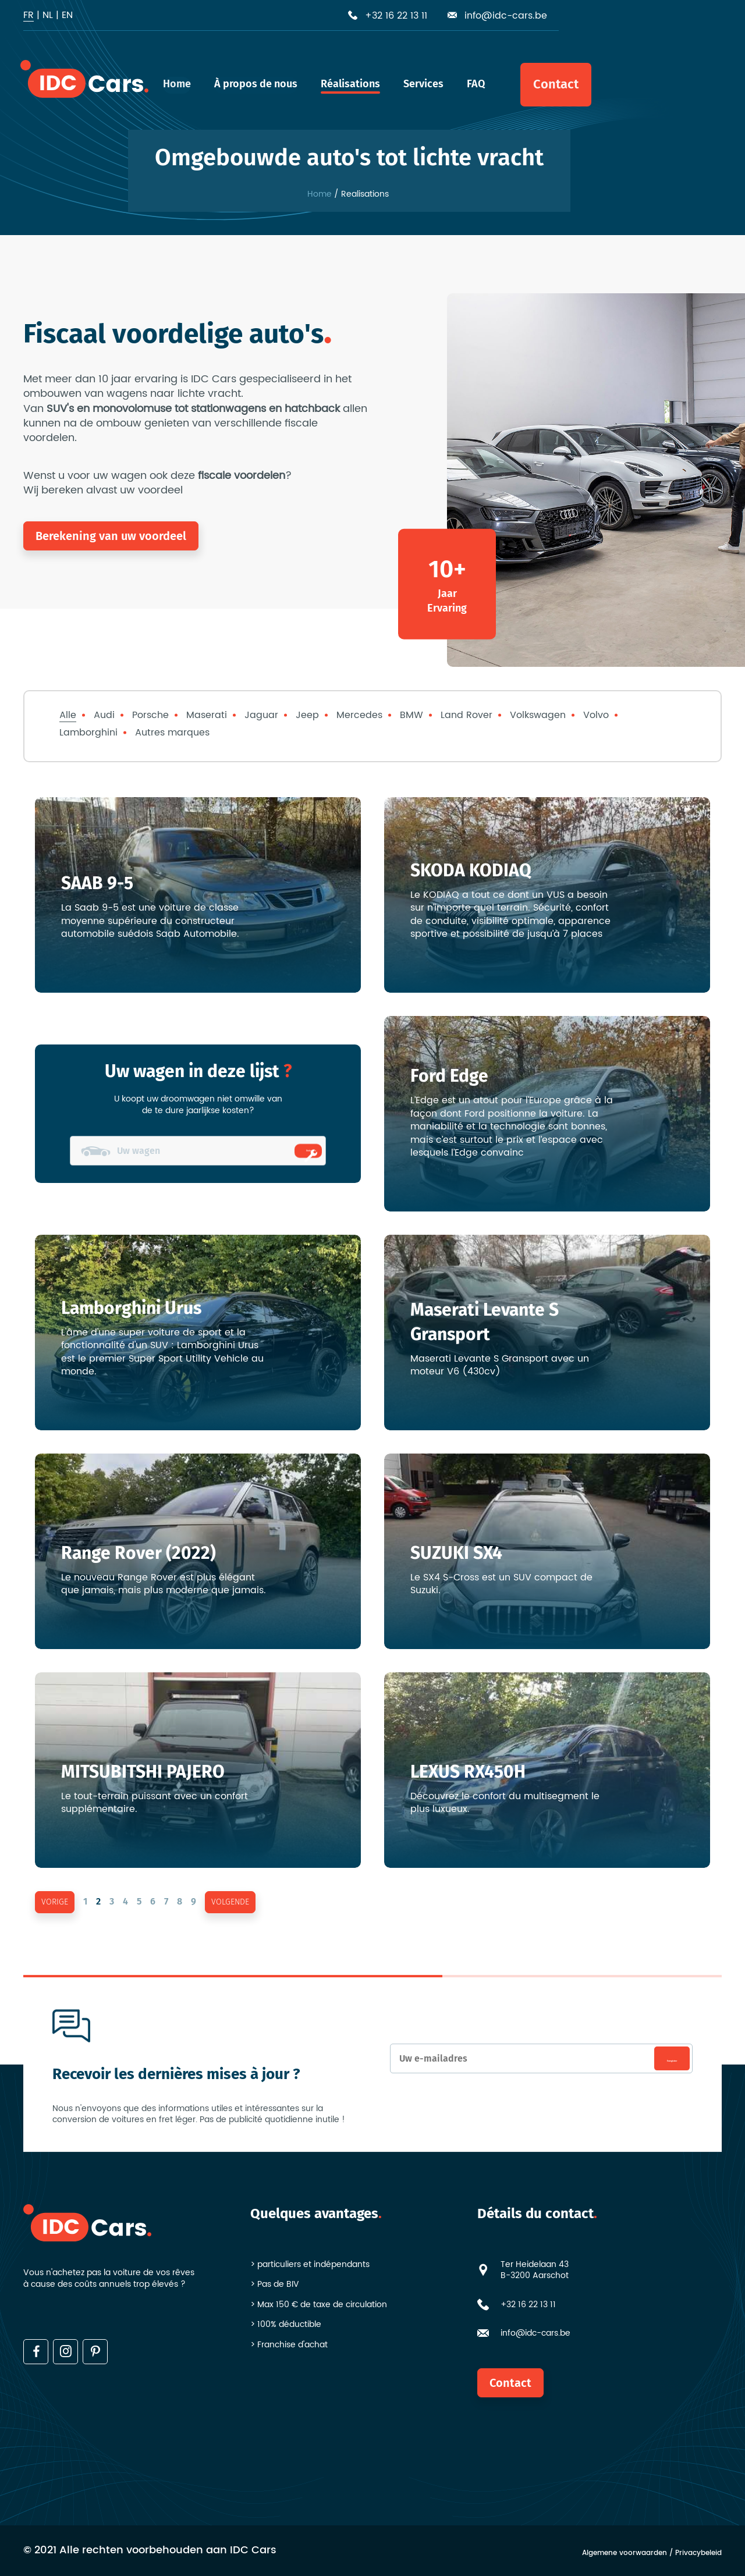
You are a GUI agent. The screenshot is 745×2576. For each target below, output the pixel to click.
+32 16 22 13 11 (528, 2305)
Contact (510, 2383)
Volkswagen (538, 715)
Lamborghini (88, 732)
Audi (104, 715)
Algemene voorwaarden (624, 2554)
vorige (54, 1902)
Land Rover (466, 715)
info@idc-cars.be (535, 2333)
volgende (230, 1902)
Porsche (150, 715)
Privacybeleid (698, 2554)
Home (319, 194)
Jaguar (261, 715)
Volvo (596, 715)
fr (28, 15)
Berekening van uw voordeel (111, 536)
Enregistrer (651, 2058)
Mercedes (359, 715)
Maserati (206, 715)
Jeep (307, 715)
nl (47, 15)
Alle (67, 715)
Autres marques (172, 732)
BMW (411, 715)
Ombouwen (293, 1150)
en (67, 15)
